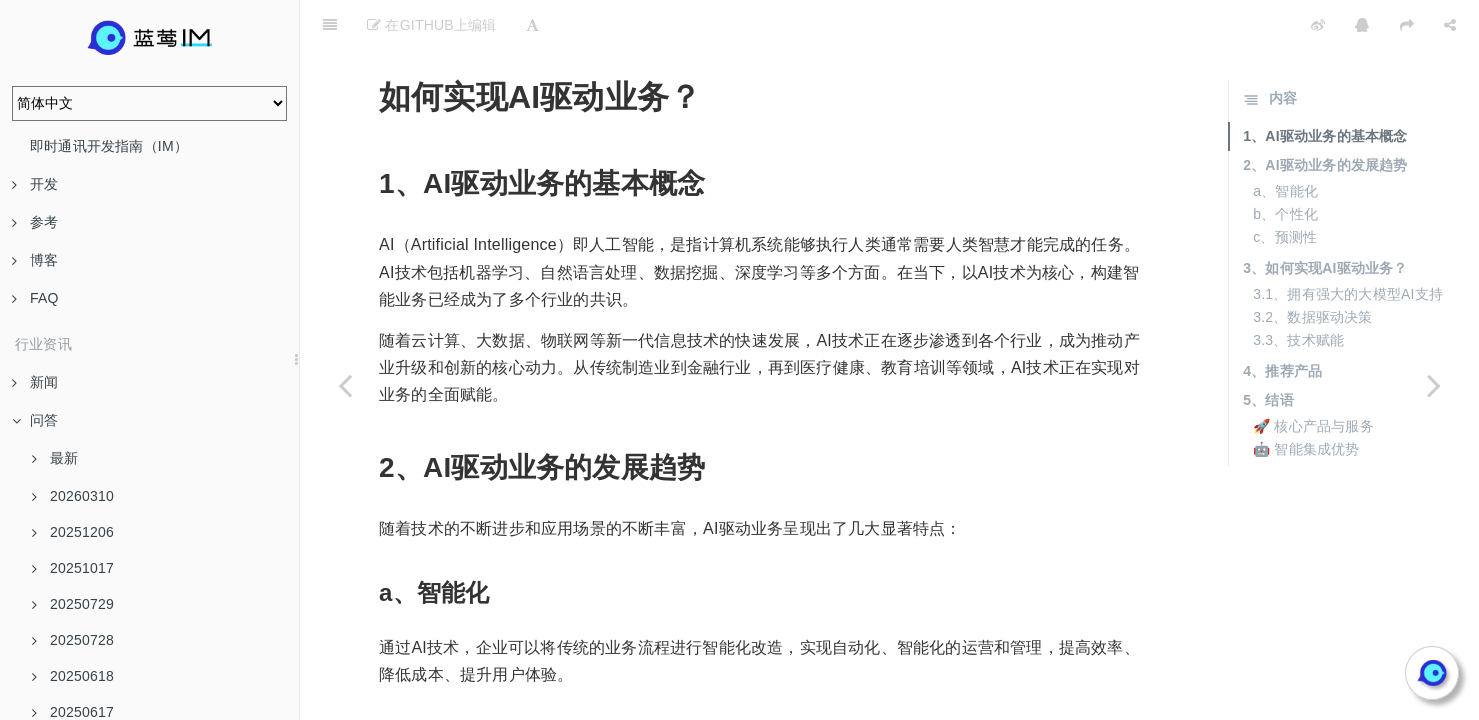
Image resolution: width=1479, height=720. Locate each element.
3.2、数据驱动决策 (1312, 267)
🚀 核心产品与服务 (1313, 376)
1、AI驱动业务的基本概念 (1325, 86)
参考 (35, 222)
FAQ (35, 298)
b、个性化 (1285, 164)
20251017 (73, 568)
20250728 (73, 640)
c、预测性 (1285, 187)
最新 (55, 458)
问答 (35, 420)
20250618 (73, 676)
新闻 (35, 382)
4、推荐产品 (1282, 321)
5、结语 (1268, 350)
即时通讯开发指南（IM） (109, 146)
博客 (35, 260)
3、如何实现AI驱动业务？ (1325, 218)
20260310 (73, 496)
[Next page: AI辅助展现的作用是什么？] (1434, 385)
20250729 (73, 604)
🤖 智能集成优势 (1306, 399)
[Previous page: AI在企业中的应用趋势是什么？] (345, 385)
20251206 (73, 532)
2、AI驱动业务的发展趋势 (1325, 115)
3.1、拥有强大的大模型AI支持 (1348, 244)
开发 (35, 184)
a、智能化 (1285, 141)
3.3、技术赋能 (1298, 290)
